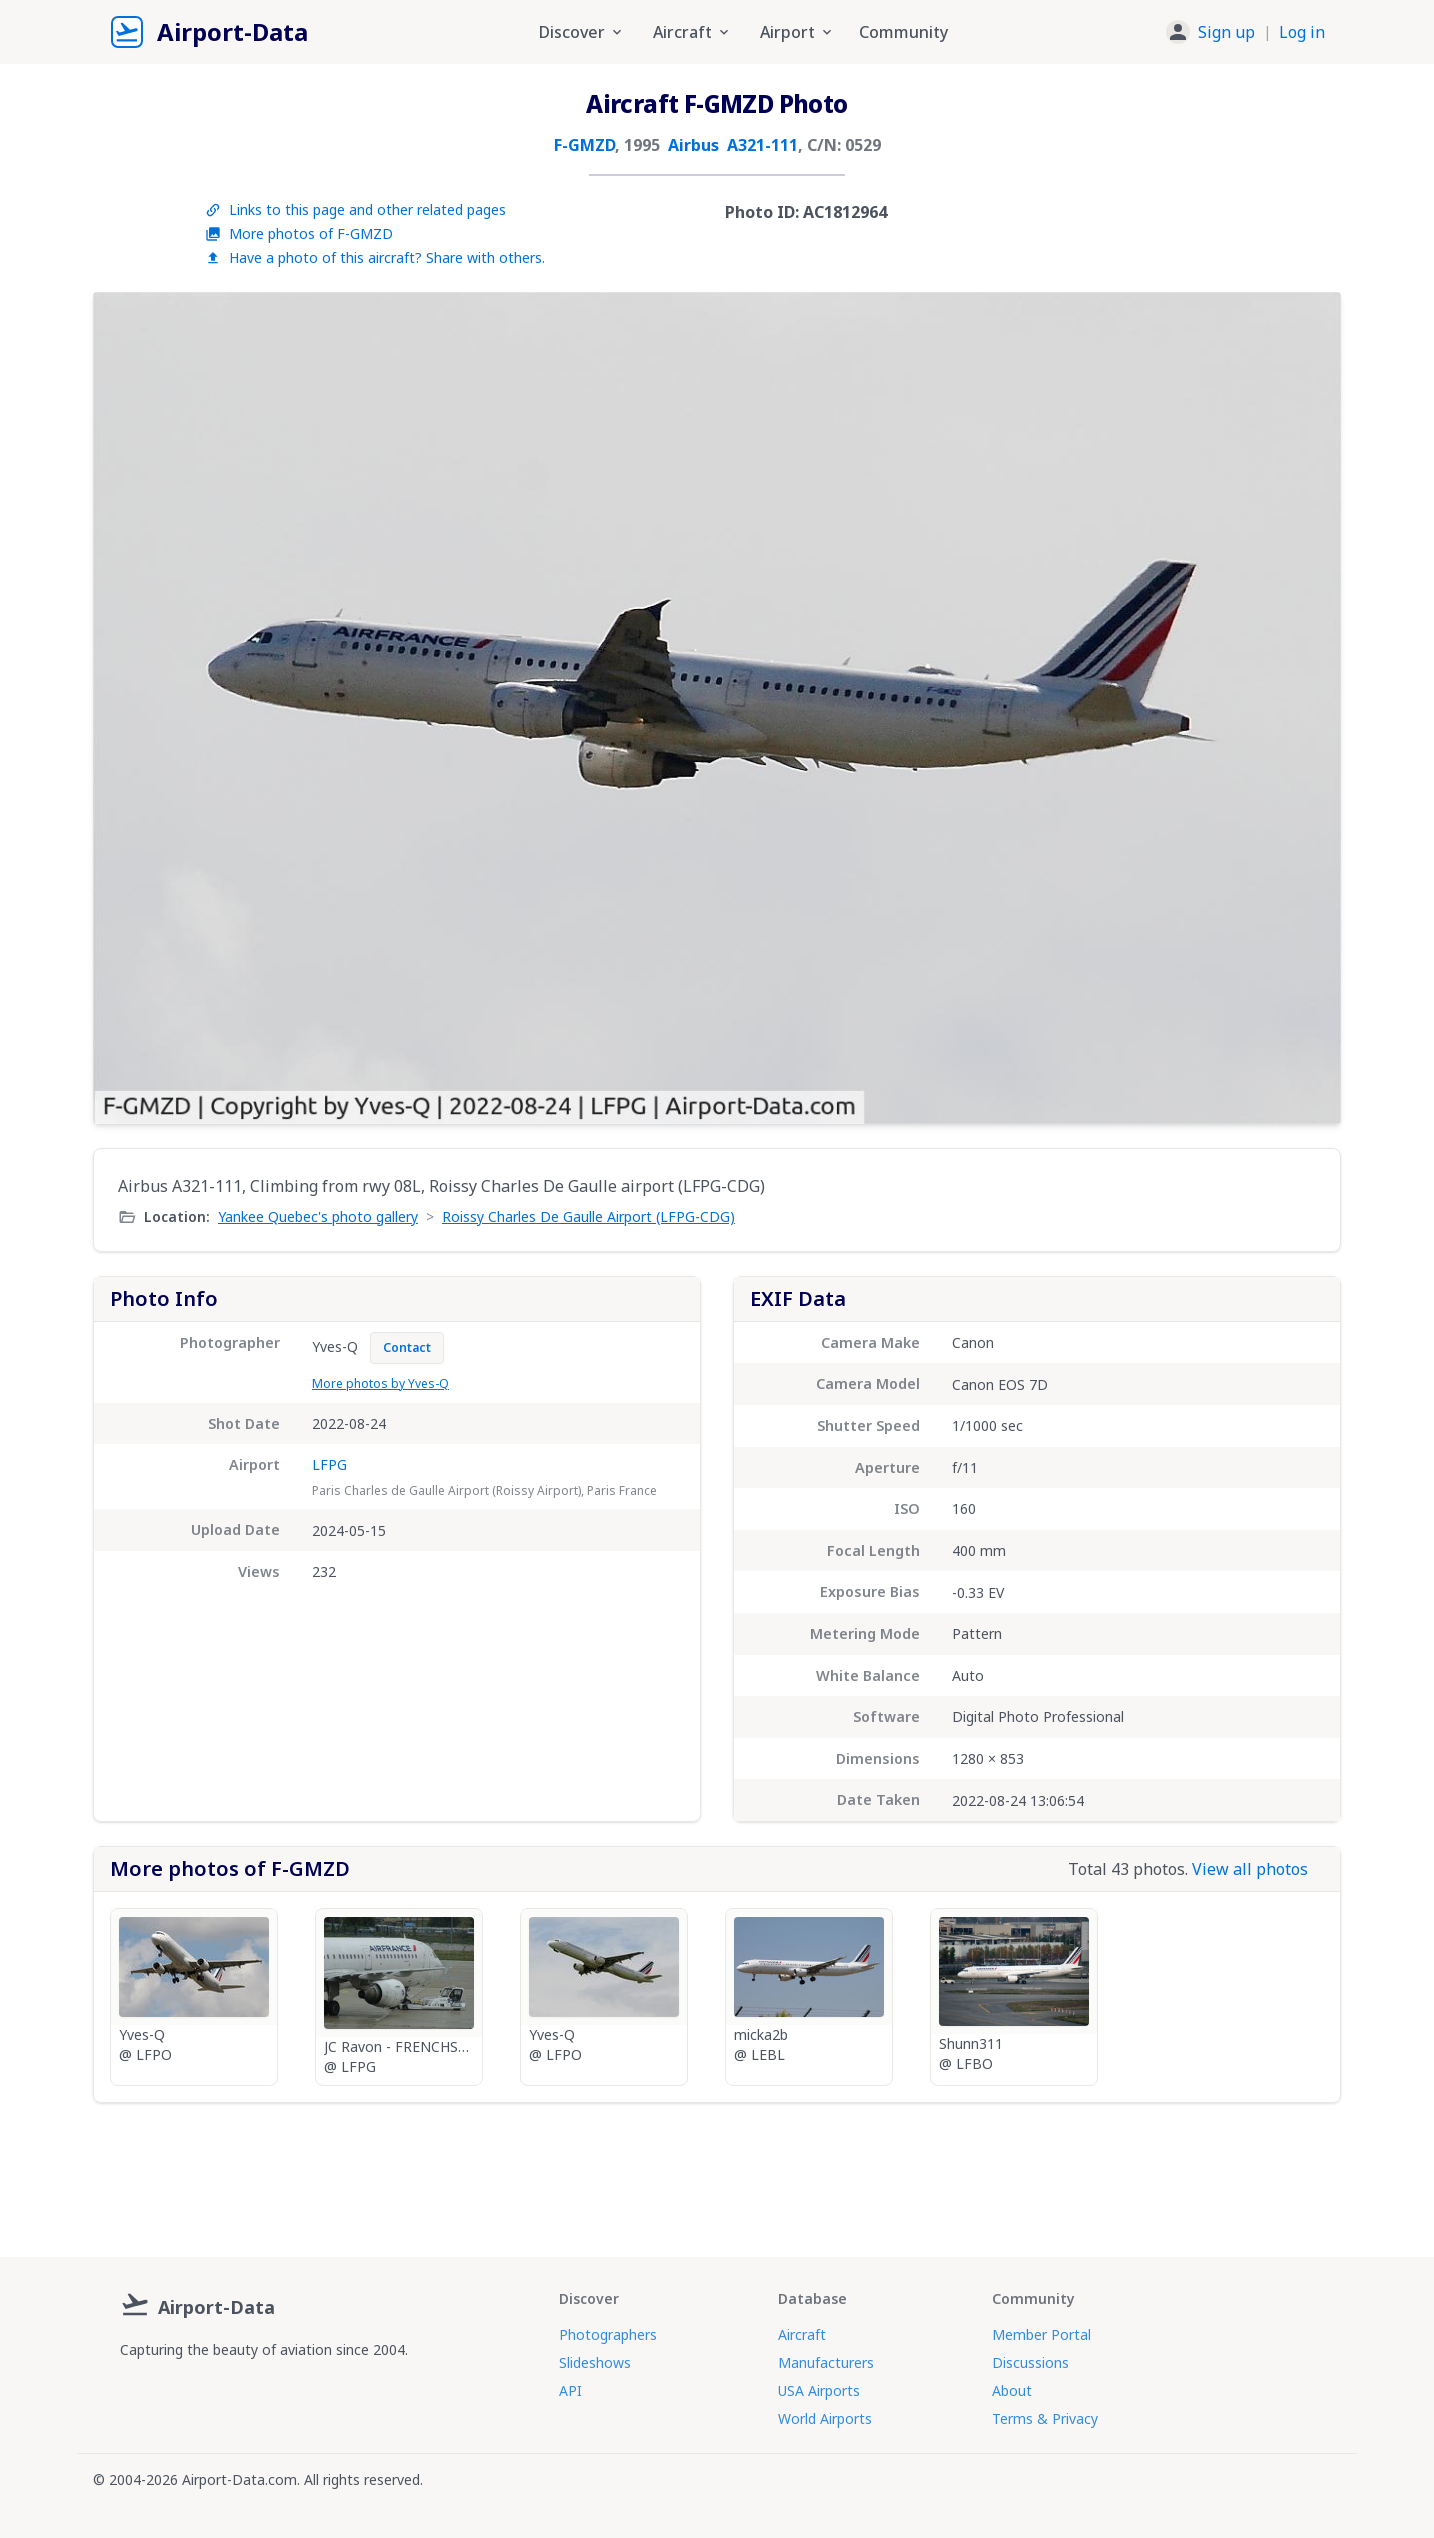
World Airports (825, 2418)
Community (903, 32)
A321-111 (762, 145)
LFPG (329, 1464)
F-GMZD (584, 145)
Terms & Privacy (1045, 2418)
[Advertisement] (717, 2172)
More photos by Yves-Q (380, 1383)
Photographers (608, 2334)
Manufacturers (826, 2362)
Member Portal (1041, 2334)
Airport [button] (797, 32)
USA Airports (819, 2390)
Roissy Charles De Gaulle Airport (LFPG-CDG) (588, 1216)
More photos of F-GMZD (299, 233)
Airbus (693, 145)
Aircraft (802, 2334)
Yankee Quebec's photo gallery (318, 1216)
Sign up (1226, 32)
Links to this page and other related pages (355, 209)
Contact (407, 1347)
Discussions (1030, 2362)
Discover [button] (582, 32)
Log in (1302, 32)
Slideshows (595, 2362)
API (570, 2390)
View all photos (1250, 1869)
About (1012, 2390)
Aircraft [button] (692, 32)
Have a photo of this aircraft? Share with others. (375, 257)
